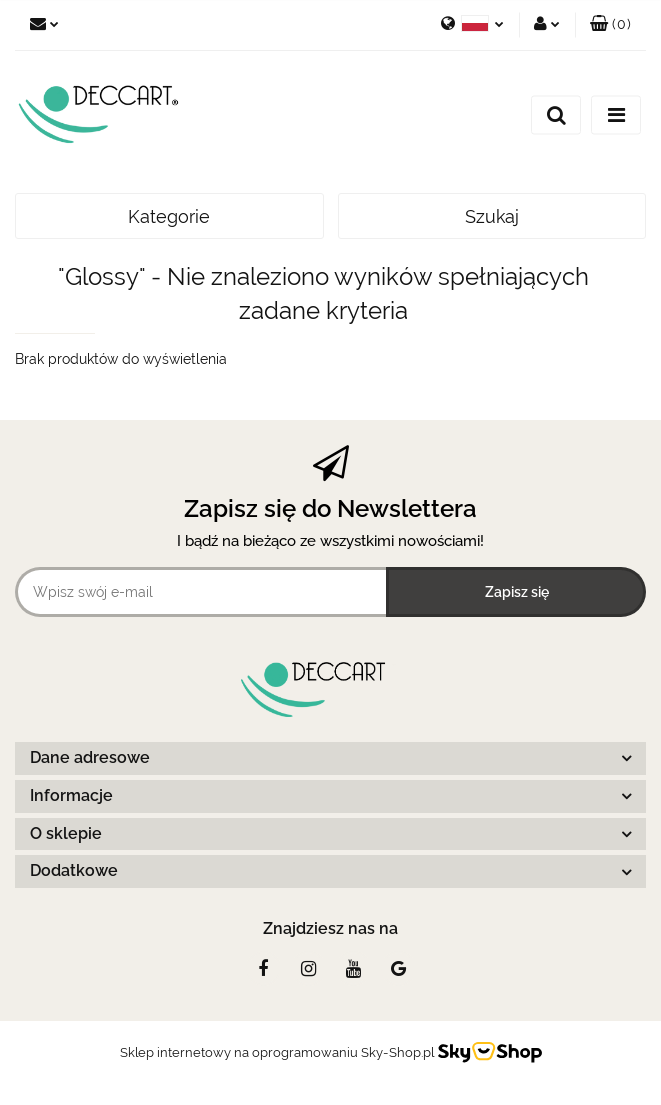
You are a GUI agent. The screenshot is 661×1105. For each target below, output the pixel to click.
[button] (610, 25)
